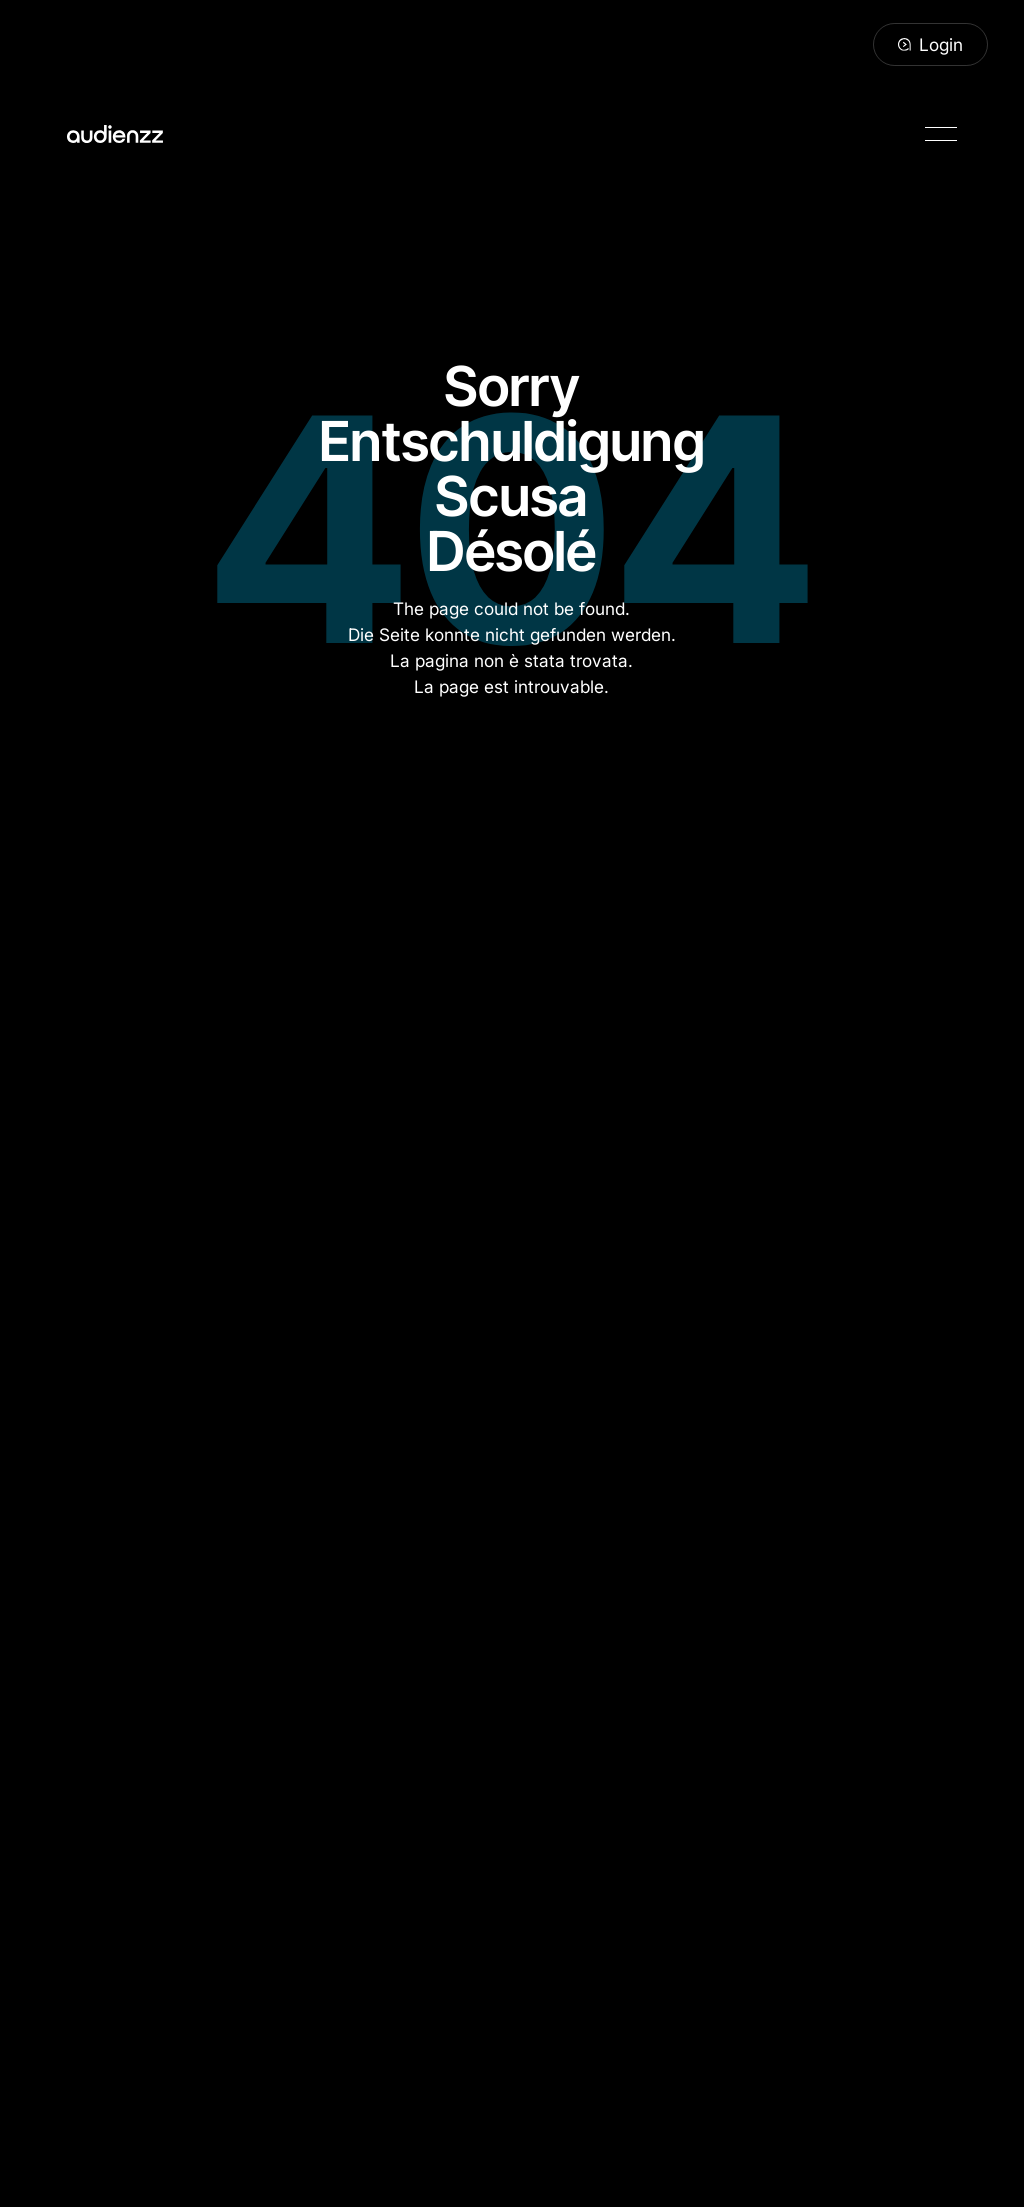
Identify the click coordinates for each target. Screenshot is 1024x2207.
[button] (941, 134)
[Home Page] (115, 134)
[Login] (930, 45)
